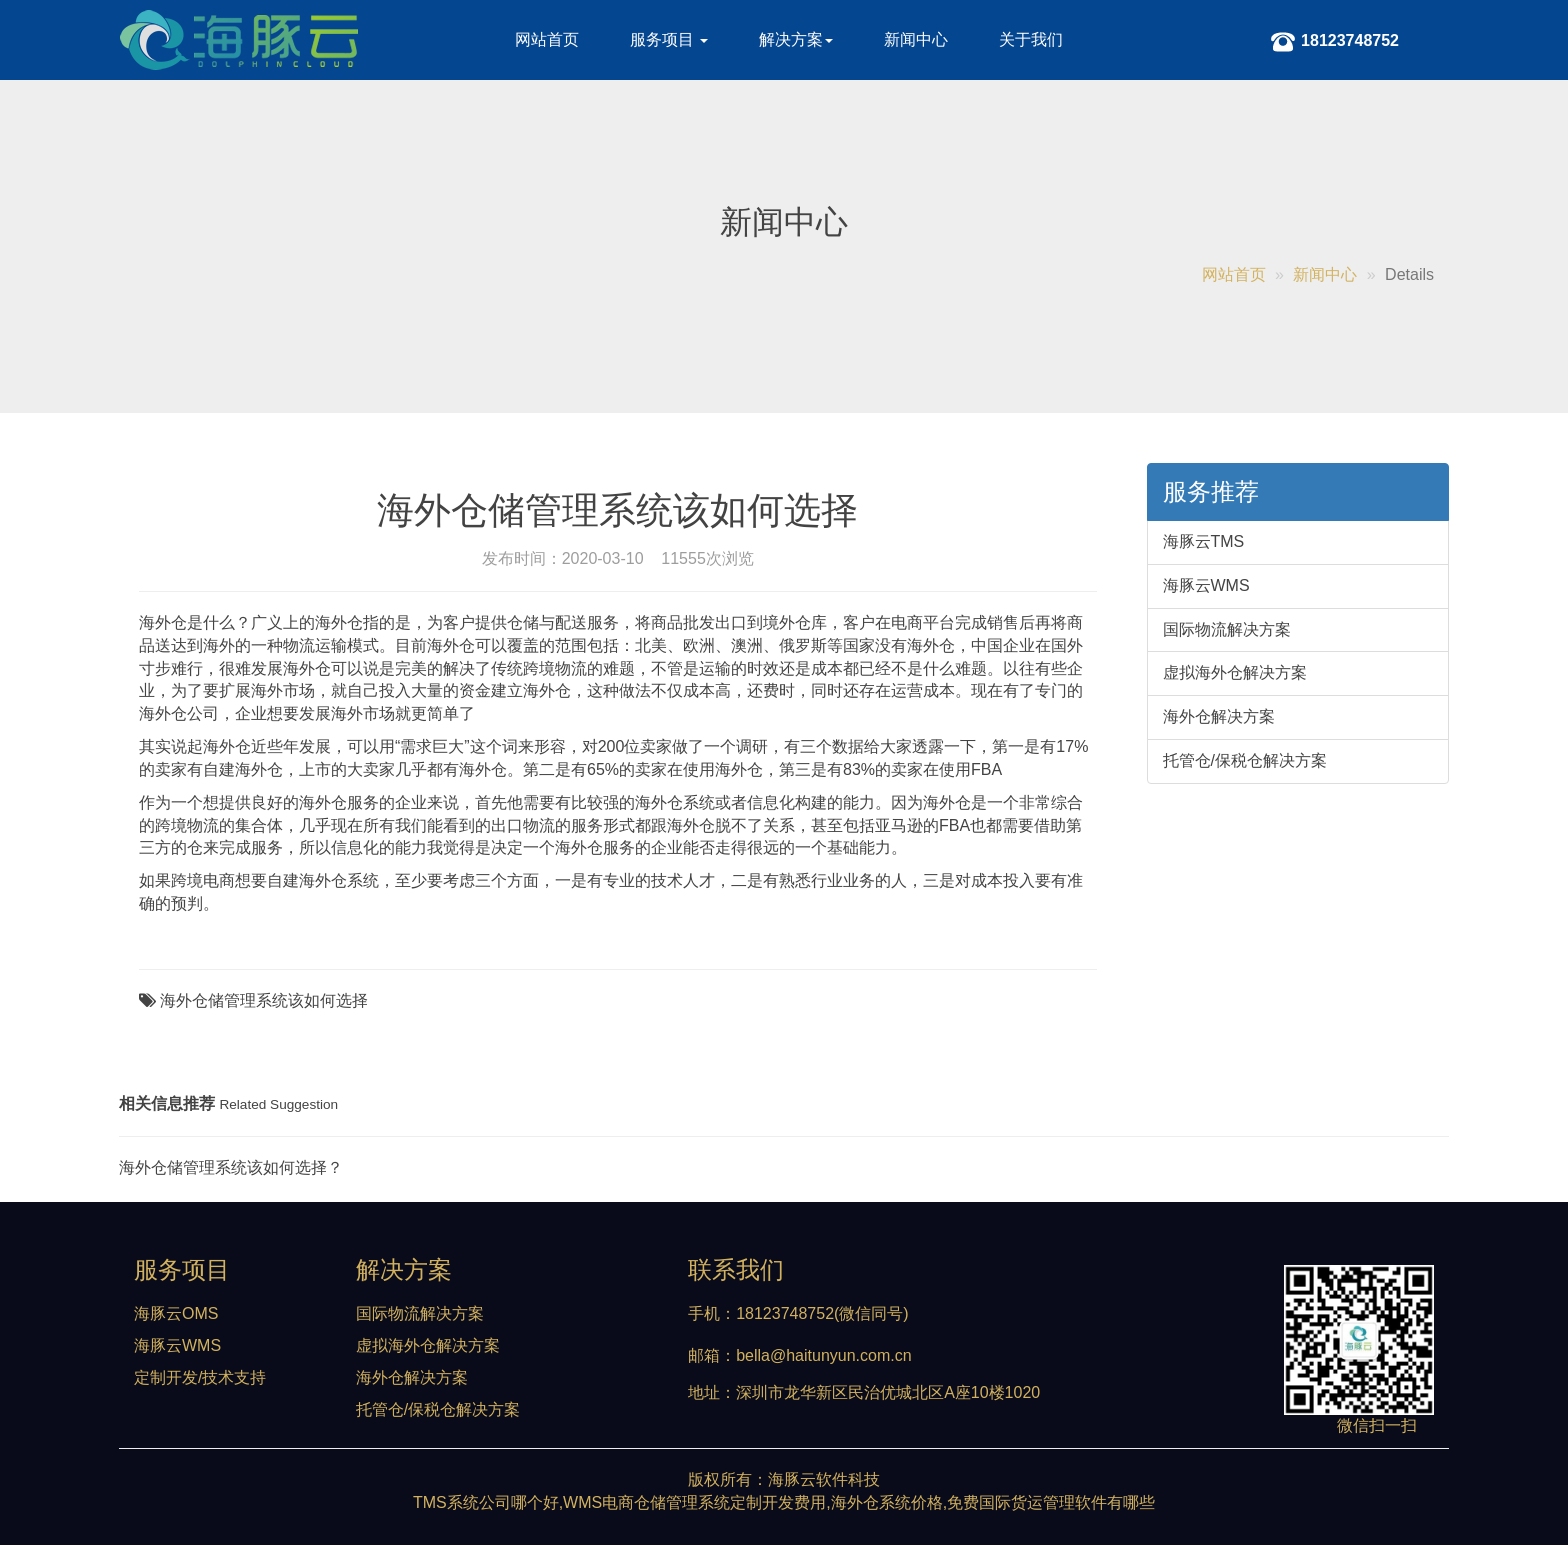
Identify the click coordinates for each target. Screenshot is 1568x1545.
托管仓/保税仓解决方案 (1245, 760)
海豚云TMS (1204, 541)
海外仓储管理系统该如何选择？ (231, 1167)
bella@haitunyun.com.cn (823, 1355)
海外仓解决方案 (1219, 716)
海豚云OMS (176, 1313)
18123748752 (1335, 45)
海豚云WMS (1206, 585)
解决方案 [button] (796, 39)
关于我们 (1031, 39)
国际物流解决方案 (1227, 629)
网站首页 (547, 39)
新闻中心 (916, 39)
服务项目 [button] (669, 39)
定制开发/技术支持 (200, 1377)
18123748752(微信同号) (822, 1313)
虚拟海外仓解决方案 (1235, 672)
